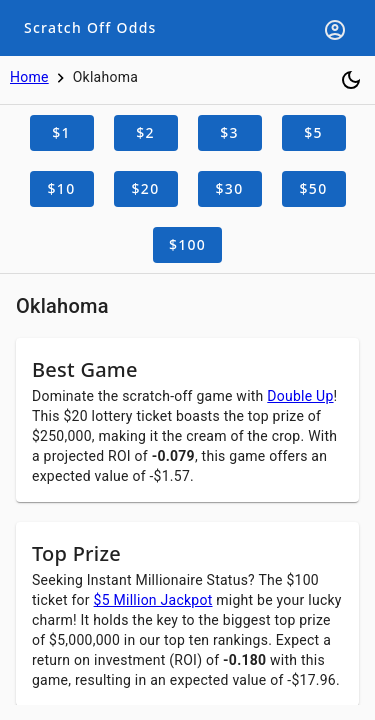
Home (29, 77)
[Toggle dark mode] (351, 80)
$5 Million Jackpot (153, 600)
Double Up (300, 396)
